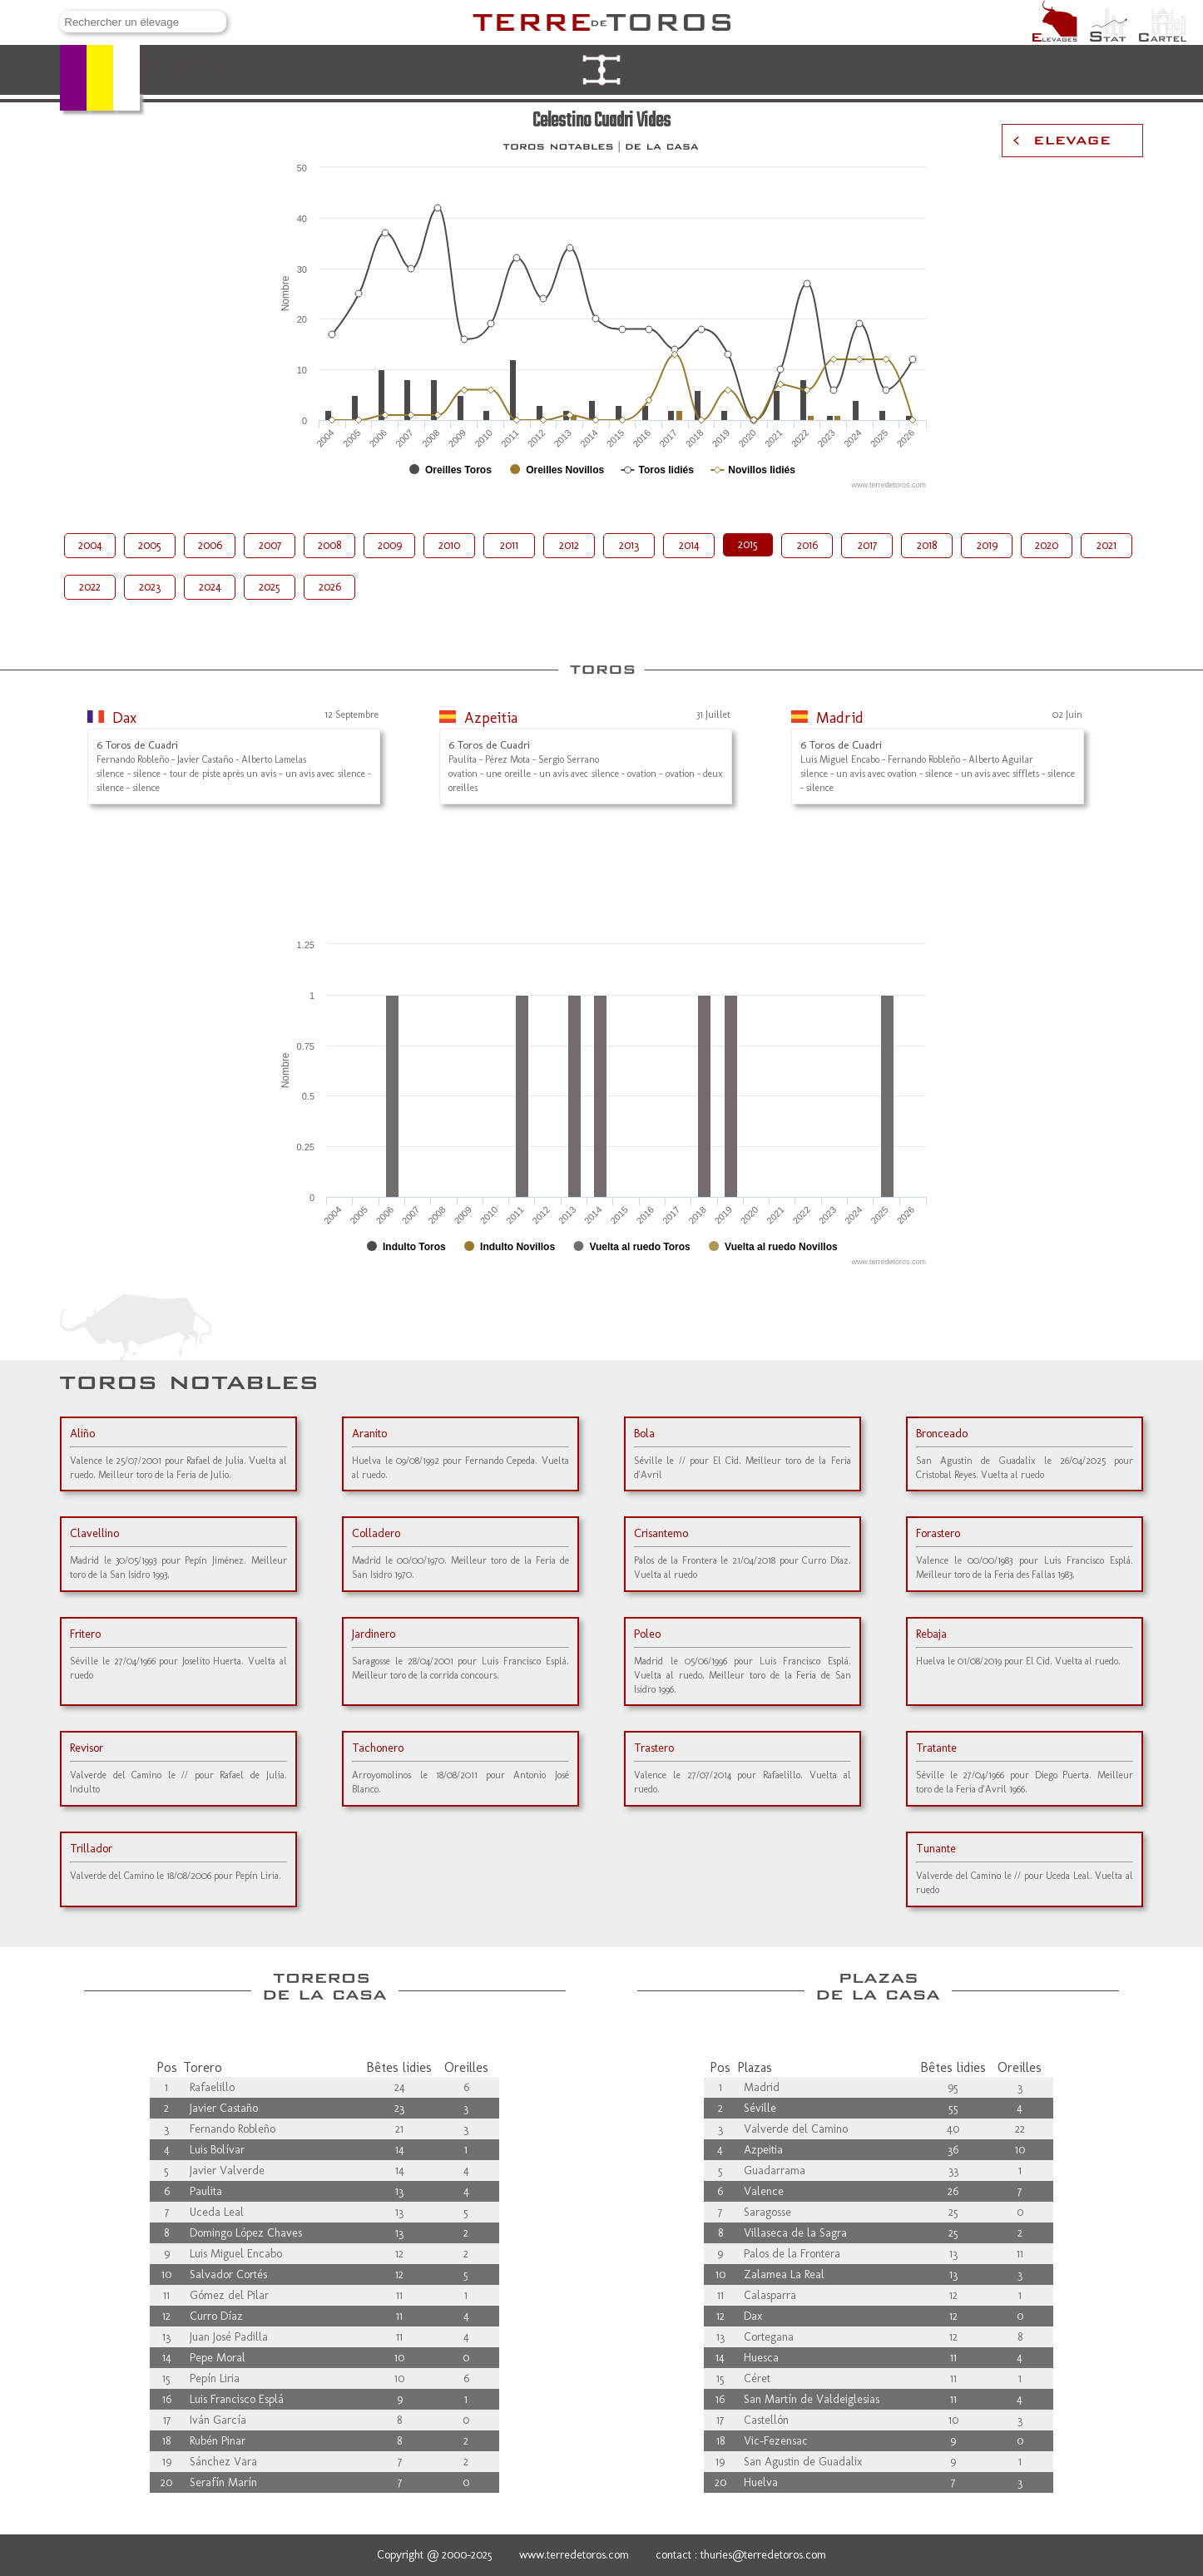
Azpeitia (490, 718)
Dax (124, 718)
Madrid (840, 718)
